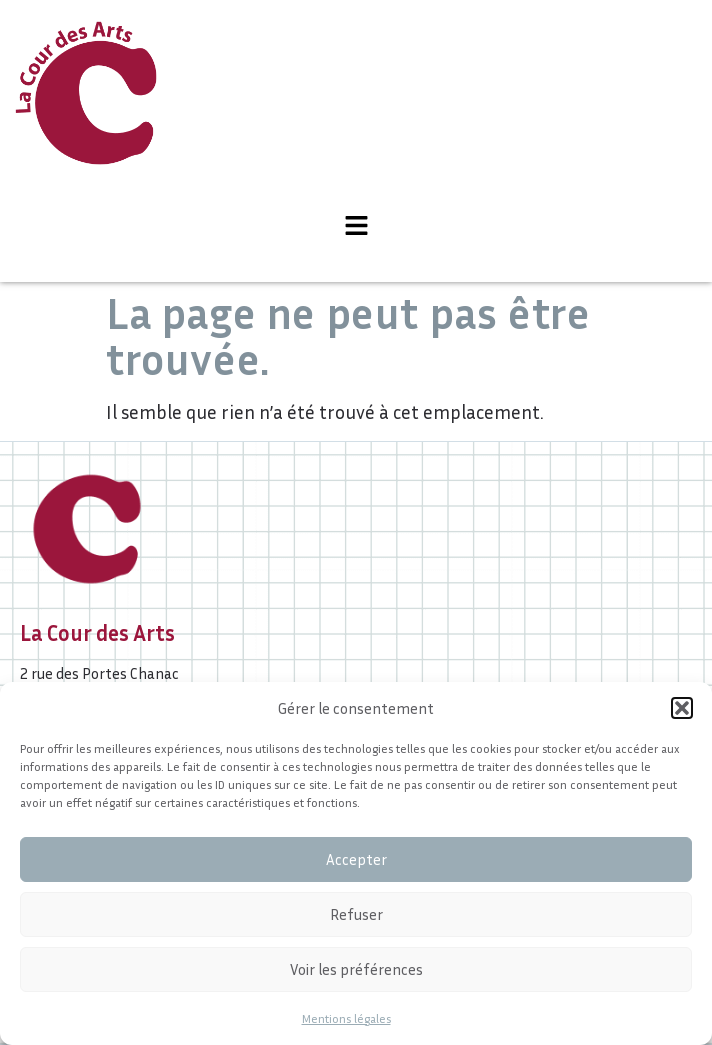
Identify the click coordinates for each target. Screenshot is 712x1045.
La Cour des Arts (97, 633)
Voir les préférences (356, 969)
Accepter (356, 859)
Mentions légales (346, 1018)
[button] (682, 708)
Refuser (356, 914)
